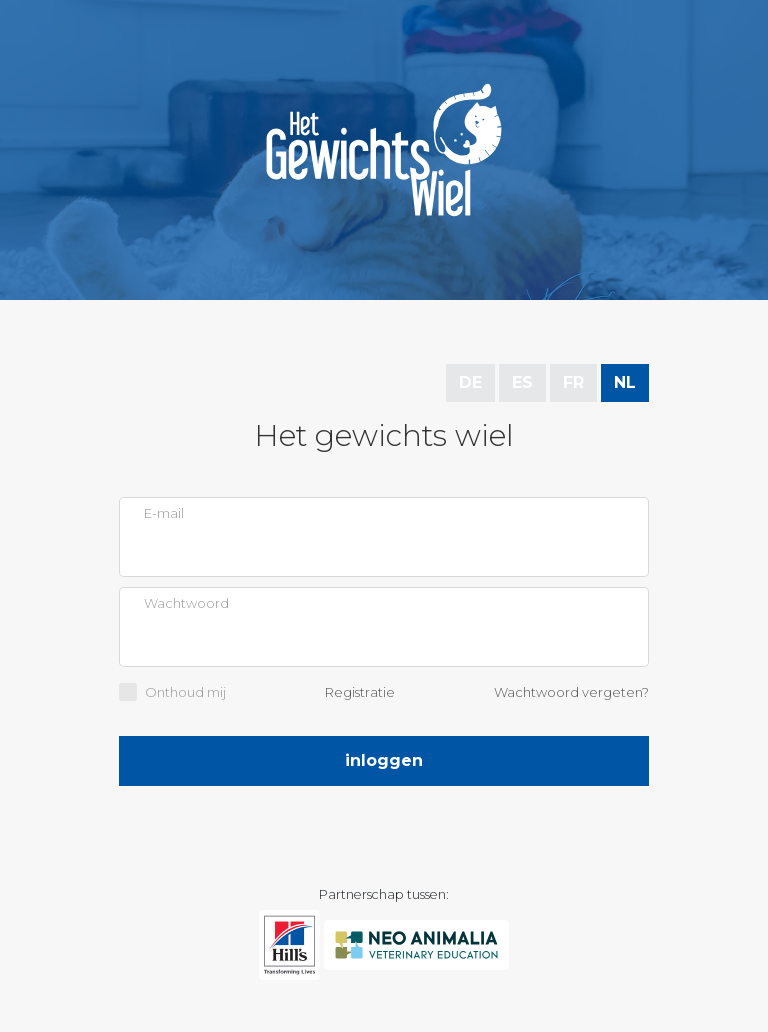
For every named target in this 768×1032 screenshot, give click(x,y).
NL (625, 382)
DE (470, 382)
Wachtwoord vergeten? (571, 692)
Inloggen (384, 760)
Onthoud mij (185, 692)
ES (522, 382)
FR (573, 382)
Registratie (360, 692)
